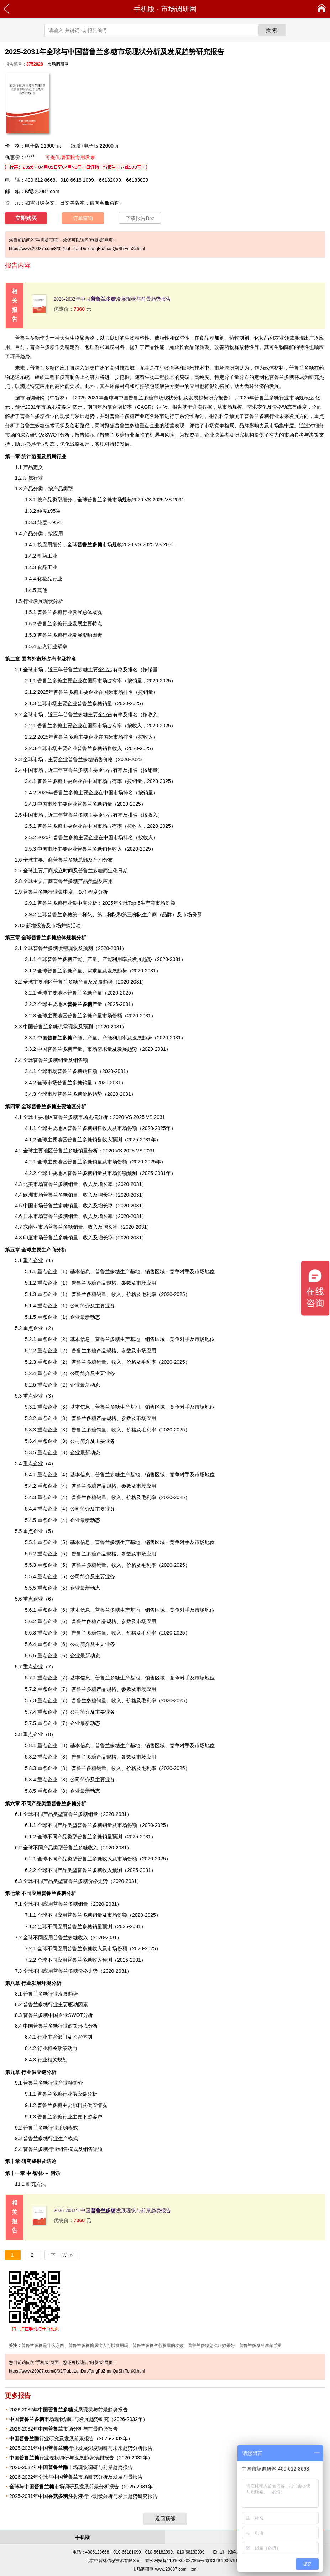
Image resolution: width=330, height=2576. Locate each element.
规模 (93, 1117)
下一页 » (62, 2255)
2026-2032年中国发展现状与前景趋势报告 (112, 299)
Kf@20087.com (42, 191)
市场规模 (99, 544)
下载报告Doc (140, 218)
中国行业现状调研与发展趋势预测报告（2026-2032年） (81, 2458)
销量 (153, 669)
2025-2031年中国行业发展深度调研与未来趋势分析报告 (81, 2448)
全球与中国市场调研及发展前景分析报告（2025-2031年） (83, 2486)
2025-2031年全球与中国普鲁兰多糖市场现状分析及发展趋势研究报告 (151, 398)
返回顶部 (165, 2518)
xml (194, 2569)
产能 (77, 959)
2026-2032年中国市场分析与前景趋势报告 (63, 2429)
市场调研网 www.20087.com (159, 2569)
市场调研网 (179, 9)
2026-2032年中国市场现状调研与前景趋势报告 (71, 2467)
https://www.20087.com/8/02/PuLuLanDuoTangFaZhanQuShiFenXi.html (77, 248)
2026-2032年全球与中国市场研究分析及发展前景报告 (76, 2477)
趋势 (25, 356)
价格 (277, 407)
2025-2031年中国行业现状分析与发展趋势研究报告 (83, 2496)
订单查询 (83, 218)
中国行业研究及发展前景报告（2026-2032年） (71, 2438)
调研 (35, 398)
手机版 (144, 9)
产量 (84, 1004)
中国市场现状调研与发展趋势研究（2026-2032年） (78, 2419)
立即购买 (26, 218)
